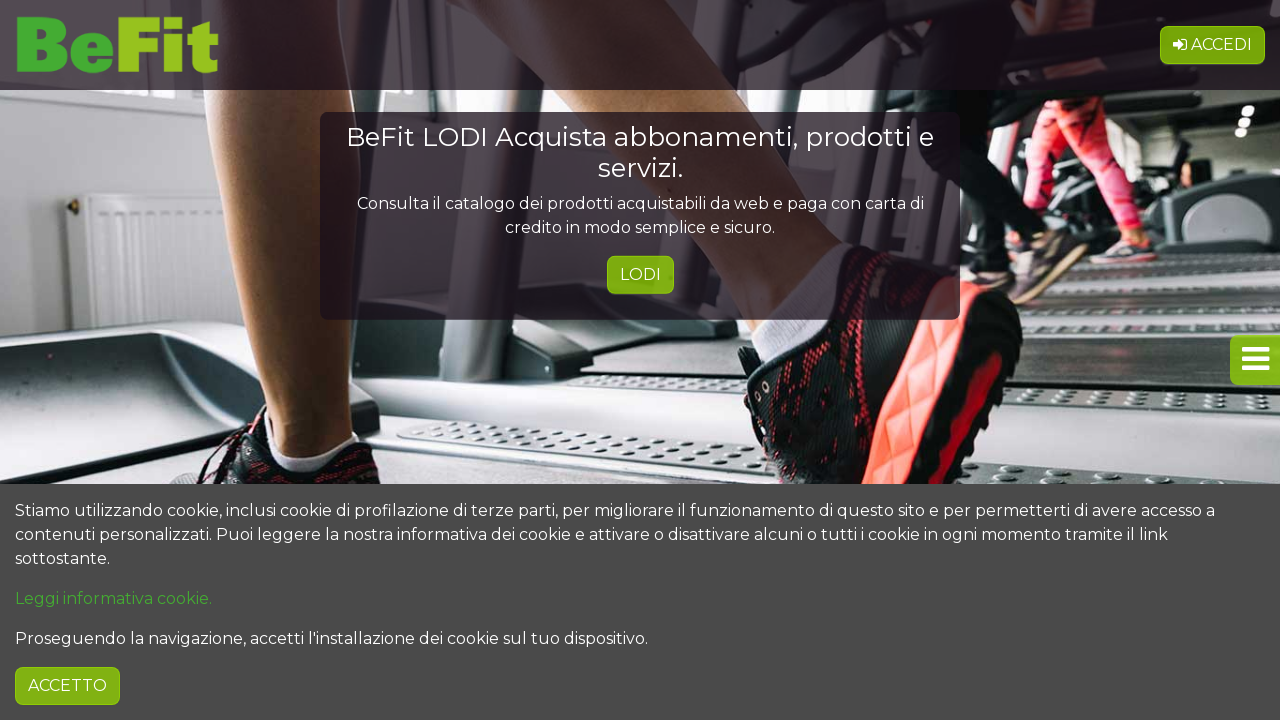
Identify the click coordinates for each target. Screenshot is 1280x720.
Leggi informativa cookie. (113, 647)
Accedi (1212, 35)
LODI (640, 274)
